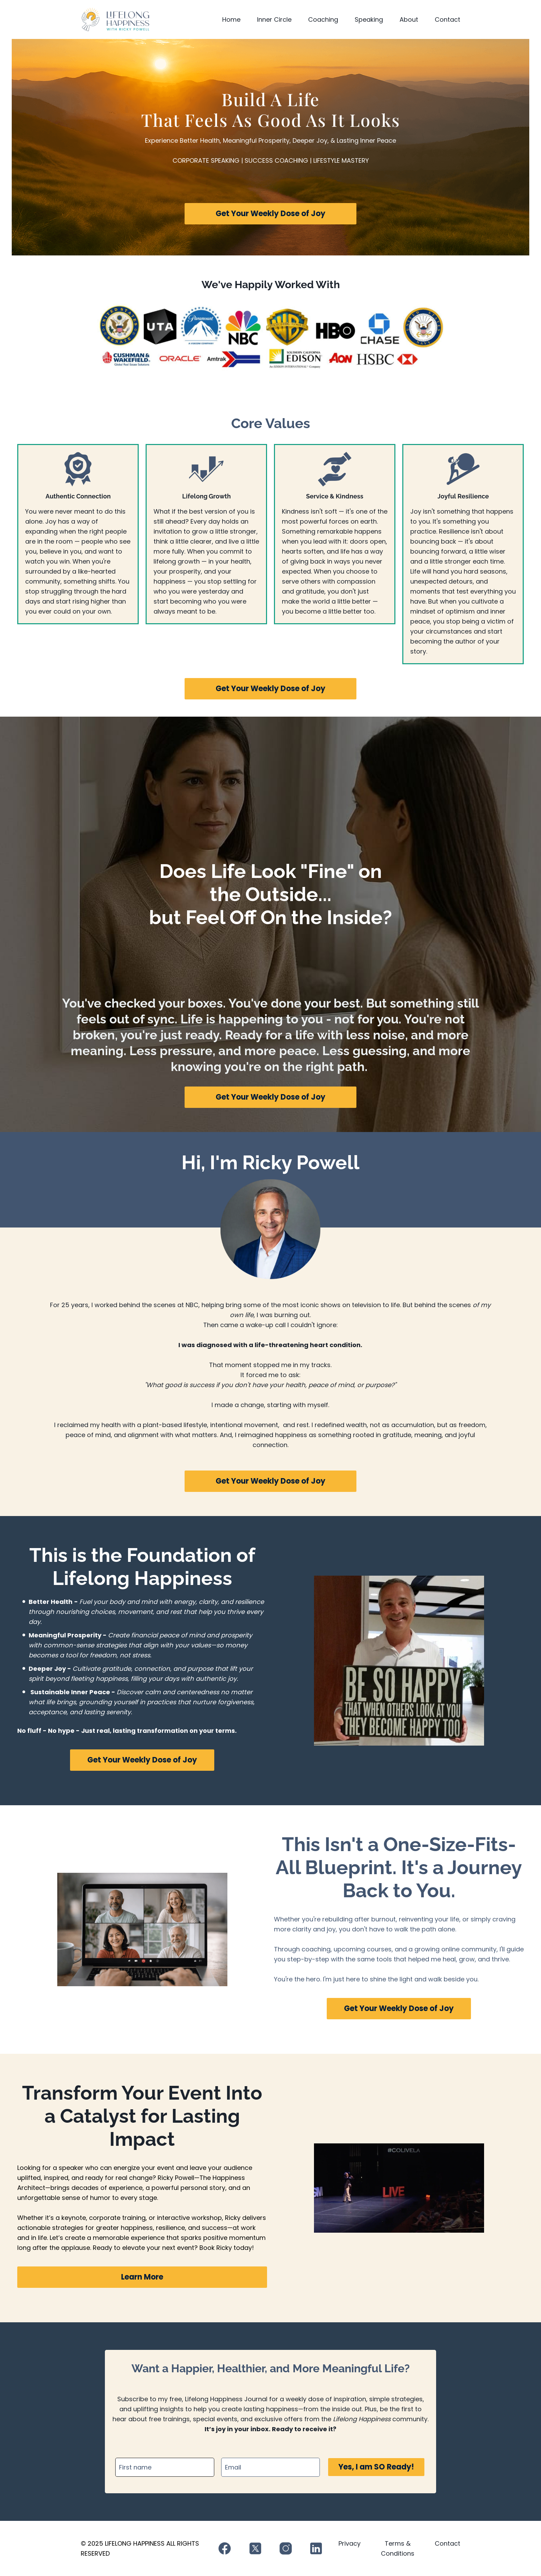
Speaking (369, 19)
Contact (447, 19)
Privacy (349, 2543)
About (409, 19)
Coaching (323, 19)
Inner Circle (274, 19)
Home (231, 19)
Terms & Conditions (397, 2548)
